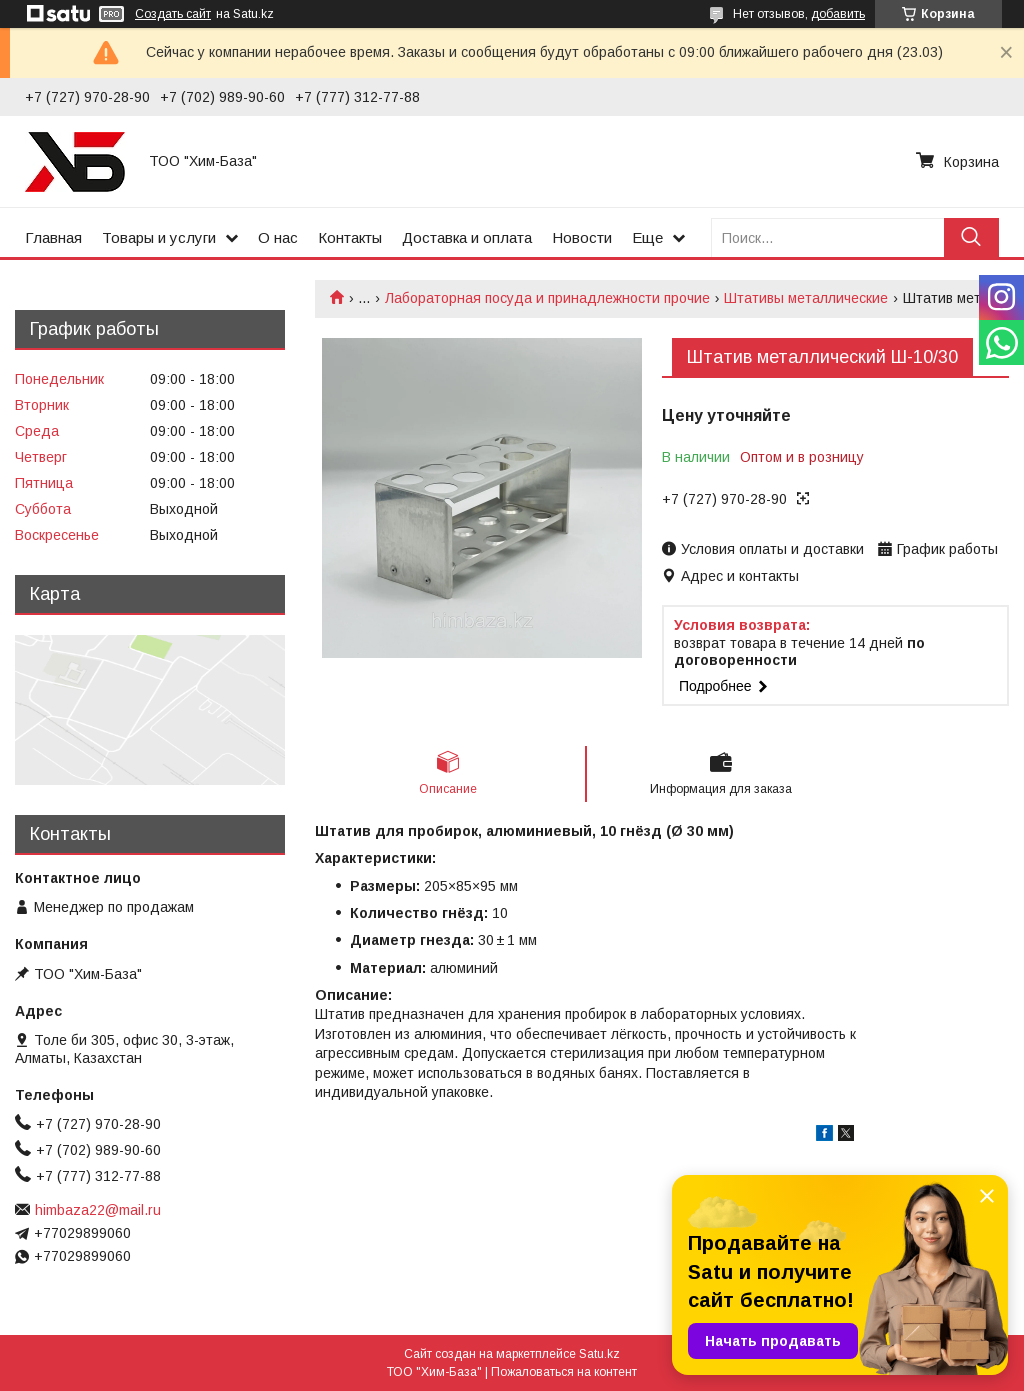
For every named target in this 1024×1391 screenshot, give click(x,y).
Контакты (350, 237)
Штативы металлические (806, 298)
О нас (278, 237)
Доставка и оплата (467, 237)
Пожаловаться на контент (564, 1372)
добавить (838, 14)
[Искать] (971, 237)
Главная (53, 237)
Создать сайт (173, 14)
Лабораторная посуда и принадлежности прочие (547, 298)
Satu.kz (599, 1354)
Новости (582, 237)
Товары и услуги (159, 237)
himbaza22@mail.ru (98, 1210)
